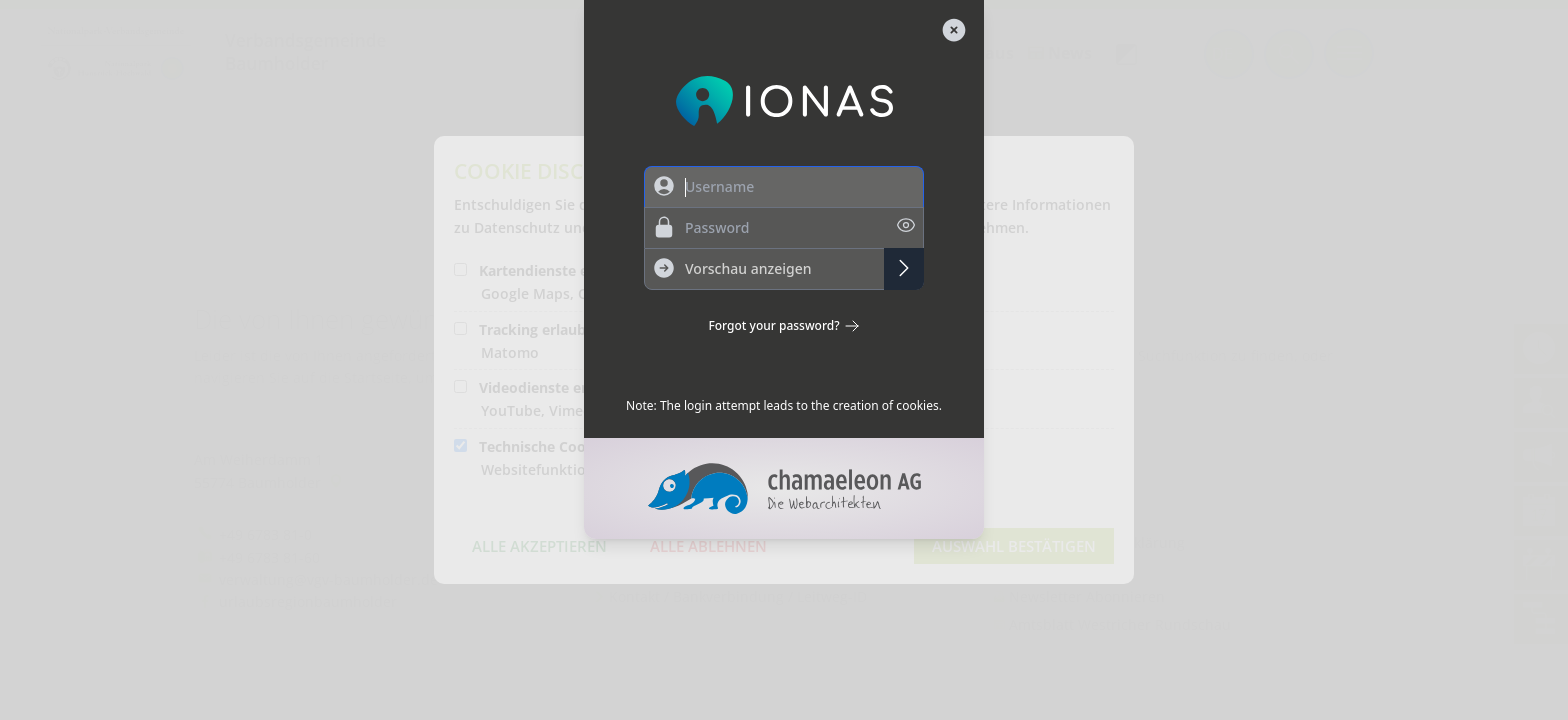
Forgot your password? (783, 326)
